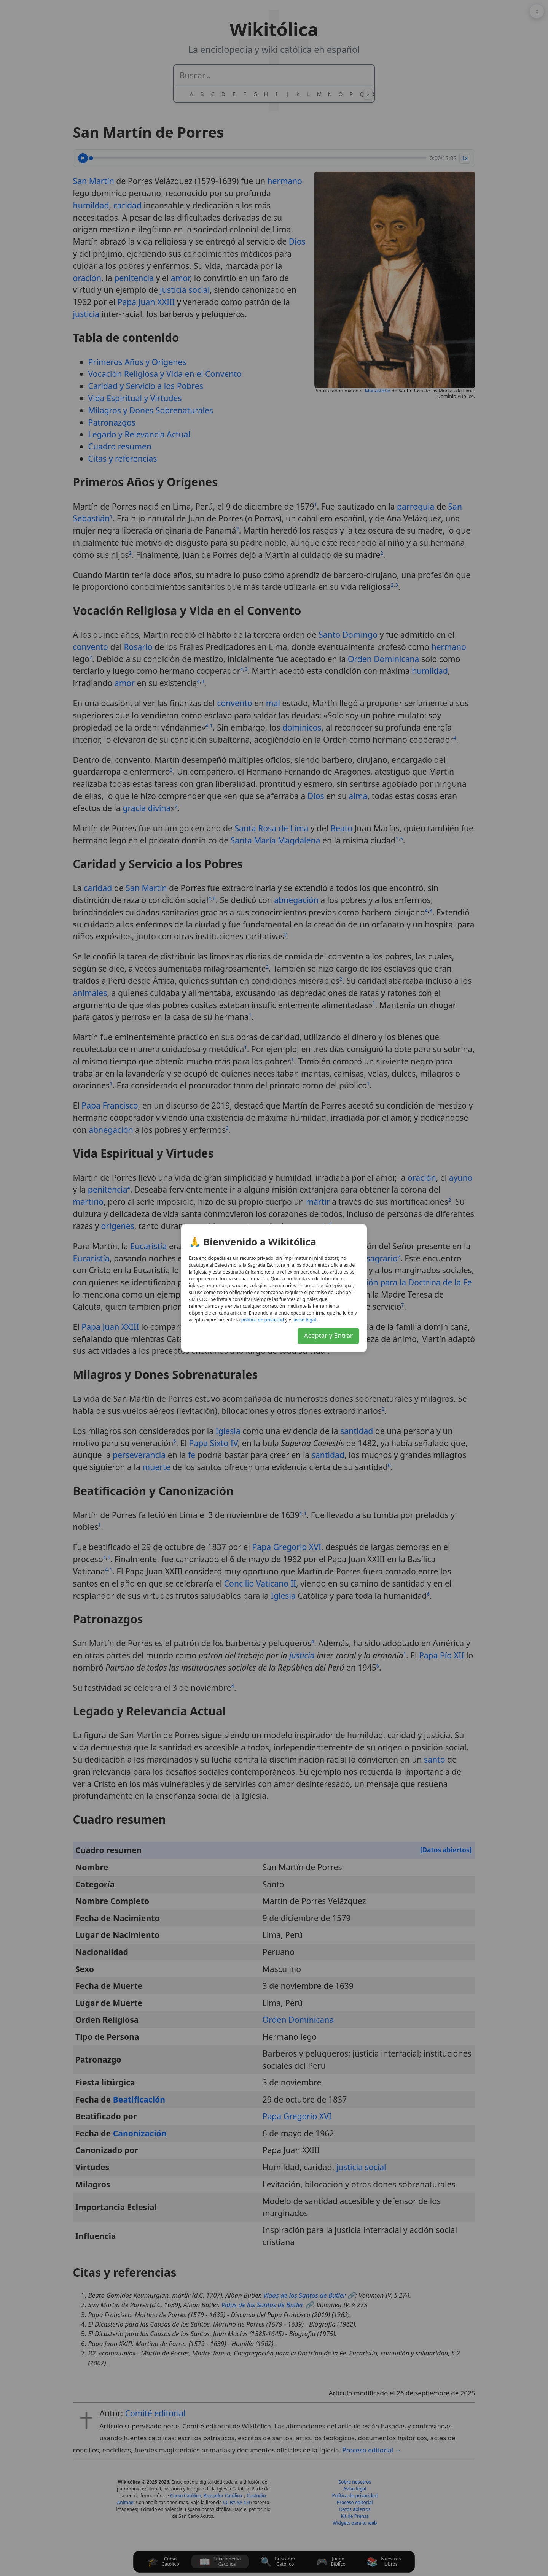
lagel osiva (304, 1320)
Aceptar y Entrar (328, 1335)
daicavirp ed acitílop (262, 1320)
